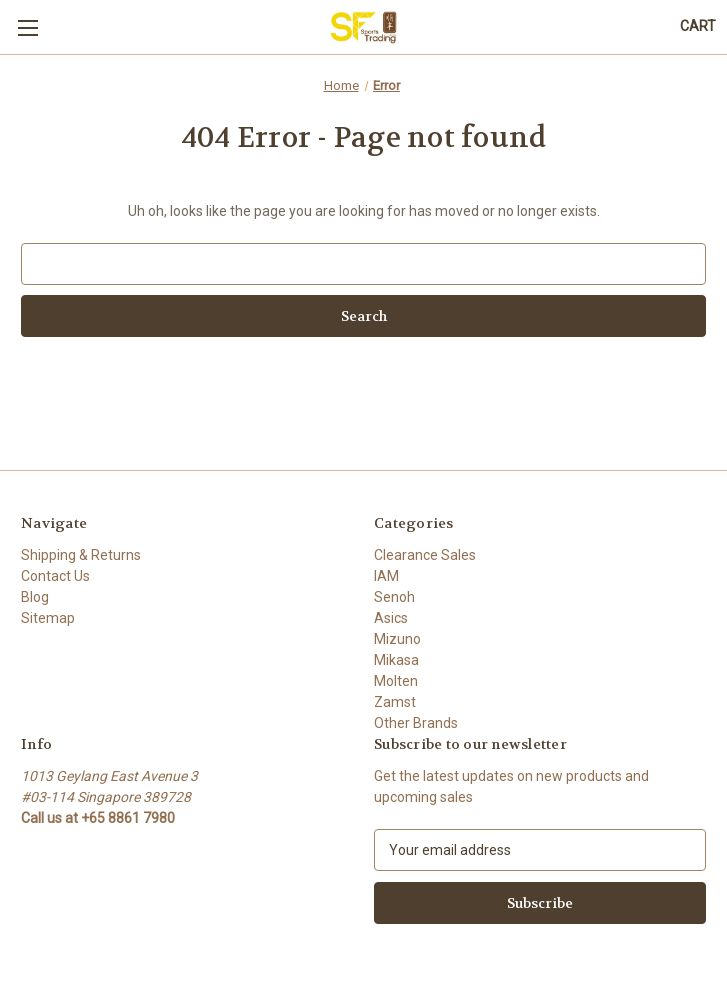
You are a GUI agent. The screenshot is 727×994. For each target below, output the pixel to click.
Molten (396, 681)
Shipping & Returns (81, 555)
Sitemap (48, 618)
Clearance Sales (425, 555)
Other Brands (416, 723)
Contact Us (55, 576)
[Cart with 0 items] (698, 26)
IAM (386, 576)
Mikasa (396, 660)
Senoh (394, 597)
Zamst (395, 702)
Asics (391, 618)
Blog (35, 597)
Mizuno (397, 639)
